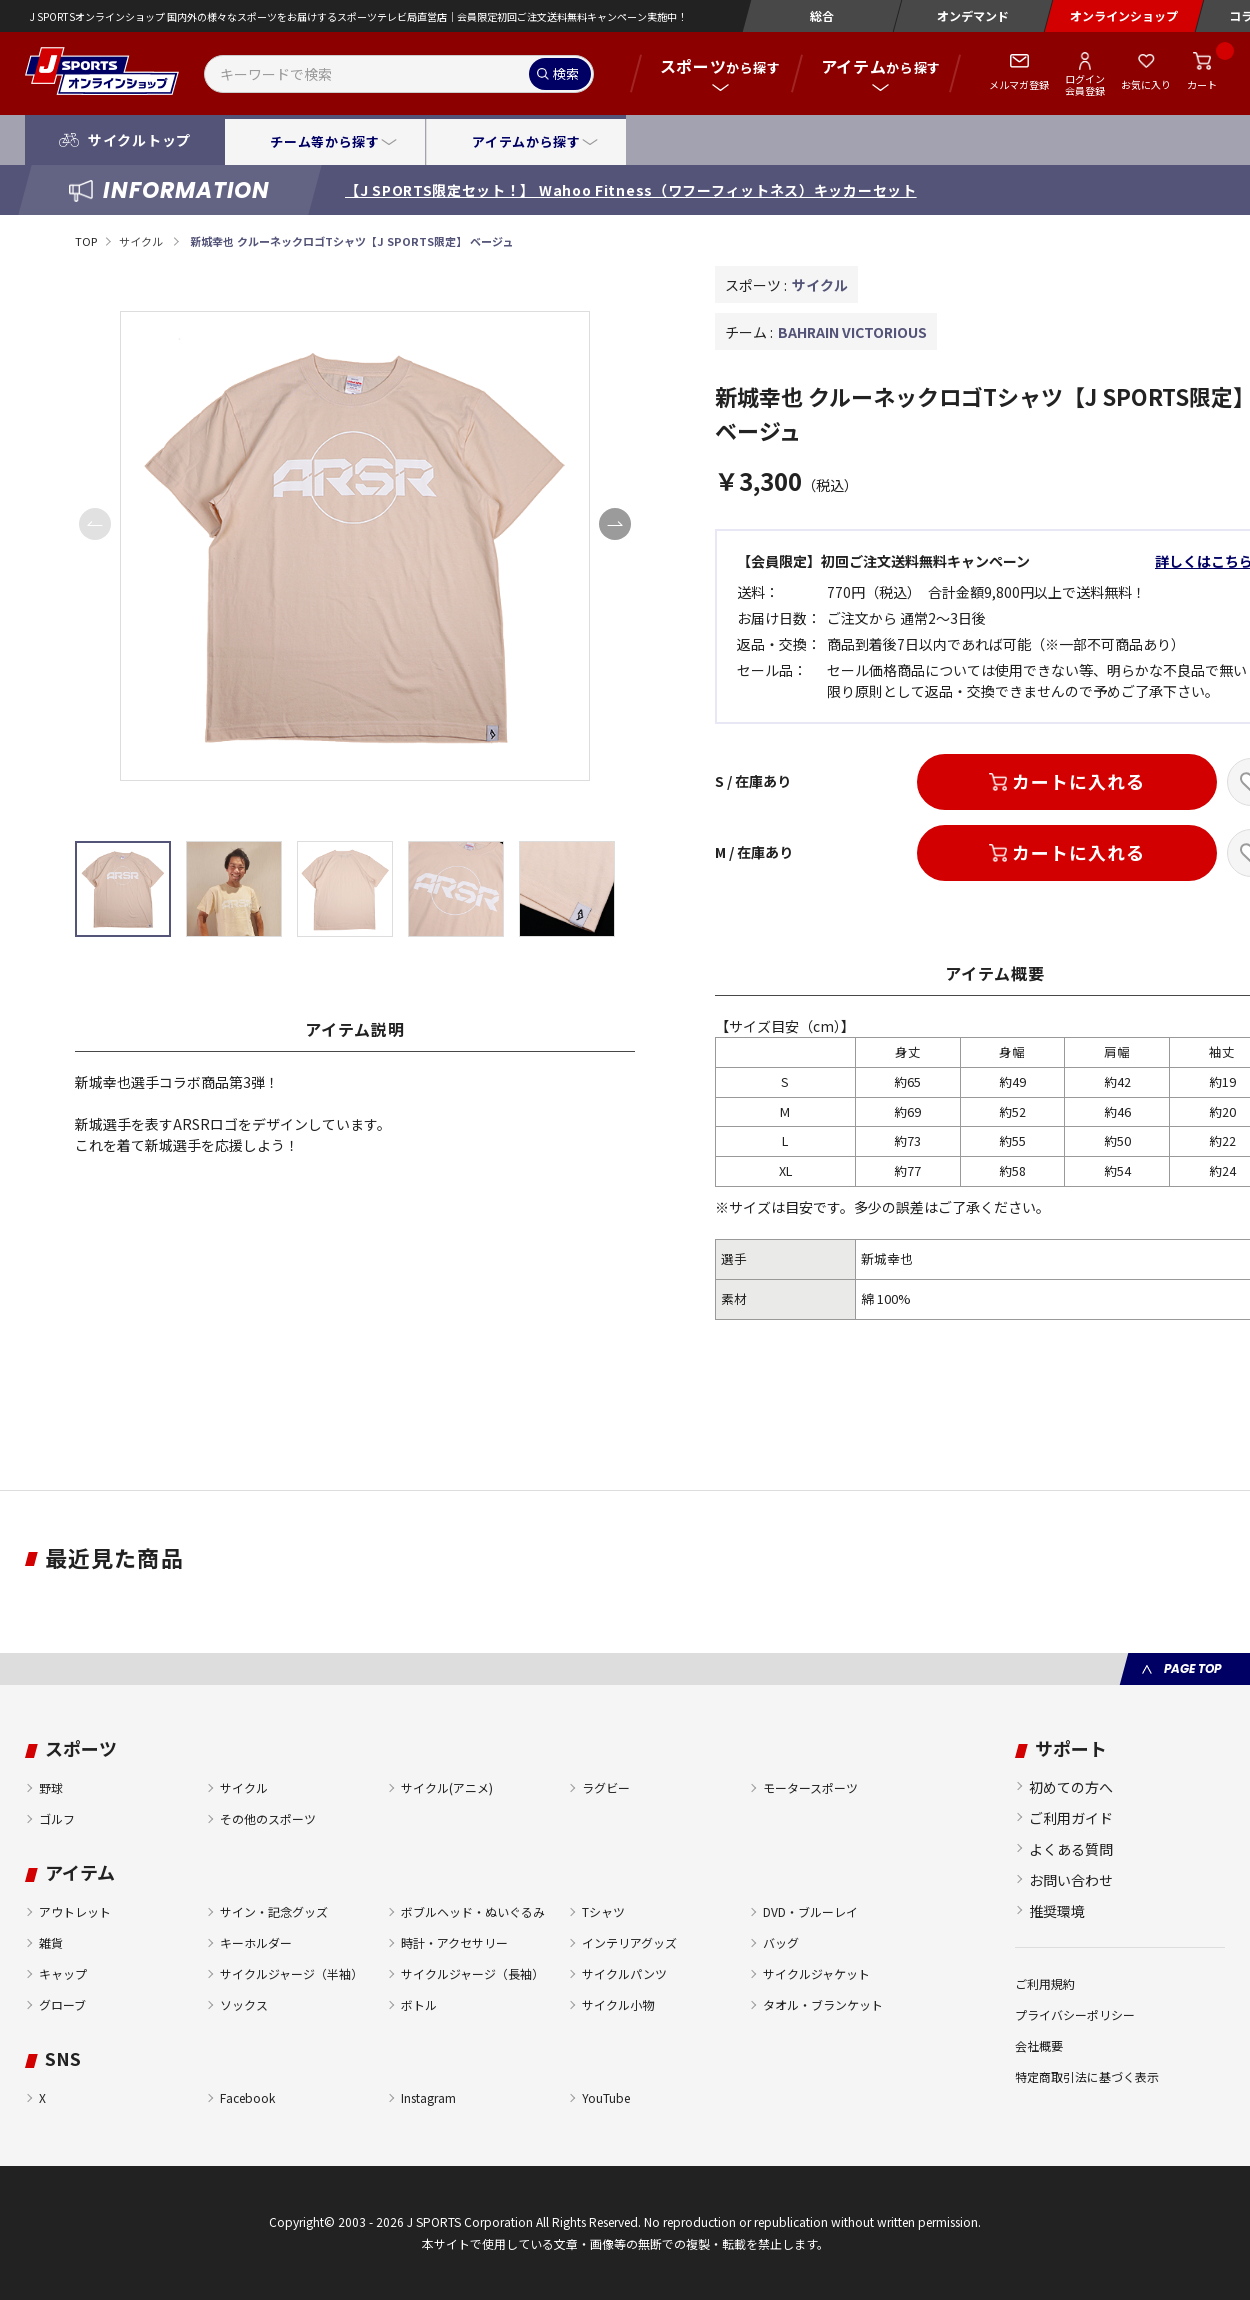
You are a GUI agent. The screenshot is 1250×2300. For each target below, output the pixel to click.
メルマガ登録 (1019, 84)
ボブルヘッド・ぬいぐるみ (473, 1911)
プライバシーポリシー (1075, 2014)
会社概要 (1039, 2045)
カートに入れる (1078, 781)
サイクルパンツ (624, 1973)
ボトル (419, 2004)
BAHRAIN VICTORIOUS (852, 332)
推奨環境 (1057, 1911)
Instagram (428, 2097)
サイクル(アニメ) (447, 1787)
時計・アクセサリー (454, 1942)
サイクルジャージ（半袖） (291, 1973)
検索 (566, 73)
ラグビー (606, 1787)
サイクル (142, 241)
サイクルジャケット (816, 1973)
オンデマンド (973, 15)
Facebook (247, 2097)
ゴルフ (57, 1818)
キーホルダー (256, 1942)
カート (1202, 84)
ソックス (244, 2004)
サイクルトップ (139, 140)
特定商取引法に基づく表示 (1087, 2076)
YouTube (606, 2097)
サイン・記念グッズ (274, 1911)
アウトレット (75, 1911)
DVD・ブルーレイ (810, 1911)
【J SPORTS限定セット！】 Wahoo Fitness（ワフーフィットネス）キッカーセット (631, 190)
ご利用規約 (1045, 1983)
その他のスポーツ (268, 1818)
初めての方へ (1071, 1787)
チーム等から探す (324, 141)
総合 (822, 15)
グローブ (62, 2004)
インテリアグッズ (629, 1942)
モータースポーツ (810, 1787)
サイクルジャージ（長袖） (472, 1973)
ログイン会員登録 (1085, 84)
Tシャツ (603, 1911)
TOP (86, 241)
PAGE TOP (1192, 1668)
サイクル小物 (618, 2004)
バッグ (781, 1942)
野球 (51, 1787)
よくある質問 (1071, 1849)
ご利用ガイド (1071, 1818)
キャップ (63, 1973)
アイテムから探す (526, 141)
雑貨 (51, 1942)
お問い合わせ (1071, 1880)
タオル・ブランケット (823, 2004)
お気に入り (1146, 84)
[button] (615, 524)
